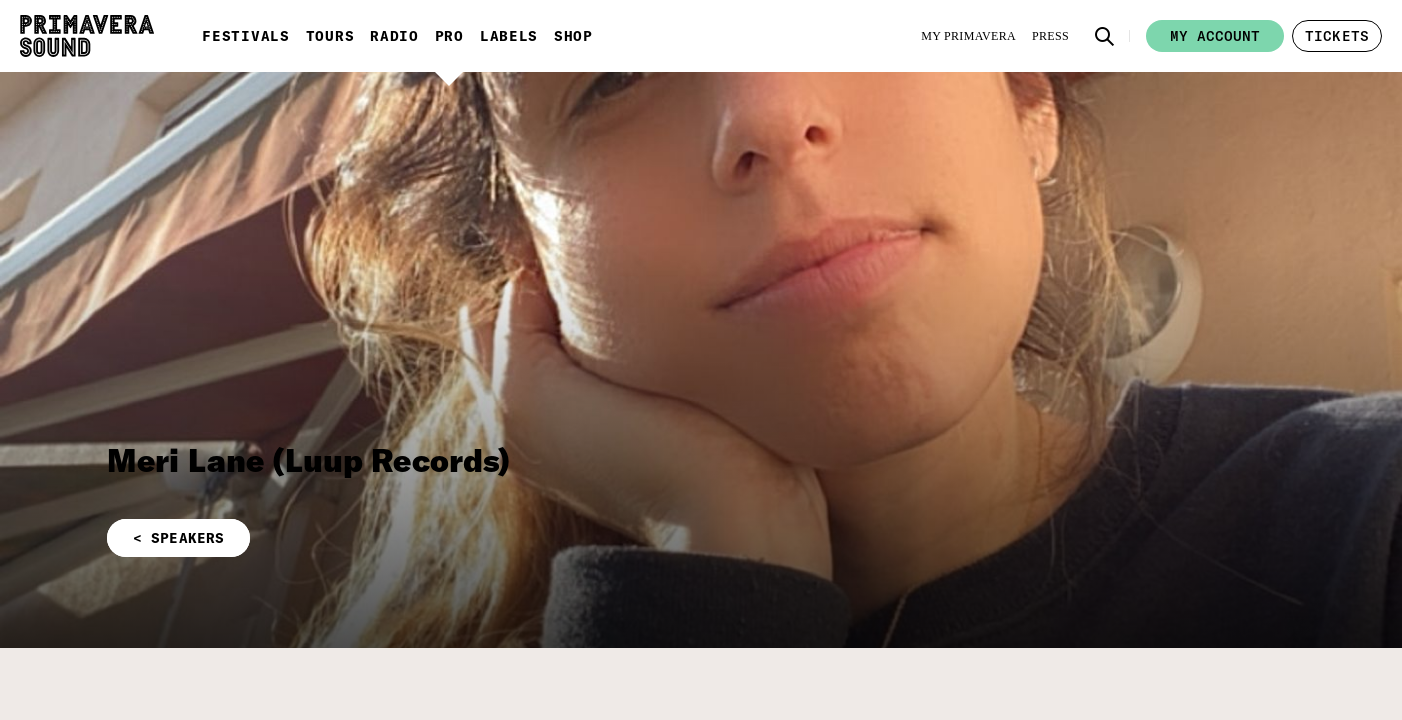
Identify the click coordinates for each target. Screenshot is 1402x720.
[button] (1105, 36)
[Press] (1050, 36)
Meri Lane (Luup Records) (309, 460)
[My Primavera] (968, 36)
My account (1215, 36)
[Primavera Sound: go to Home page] (87, 36)
